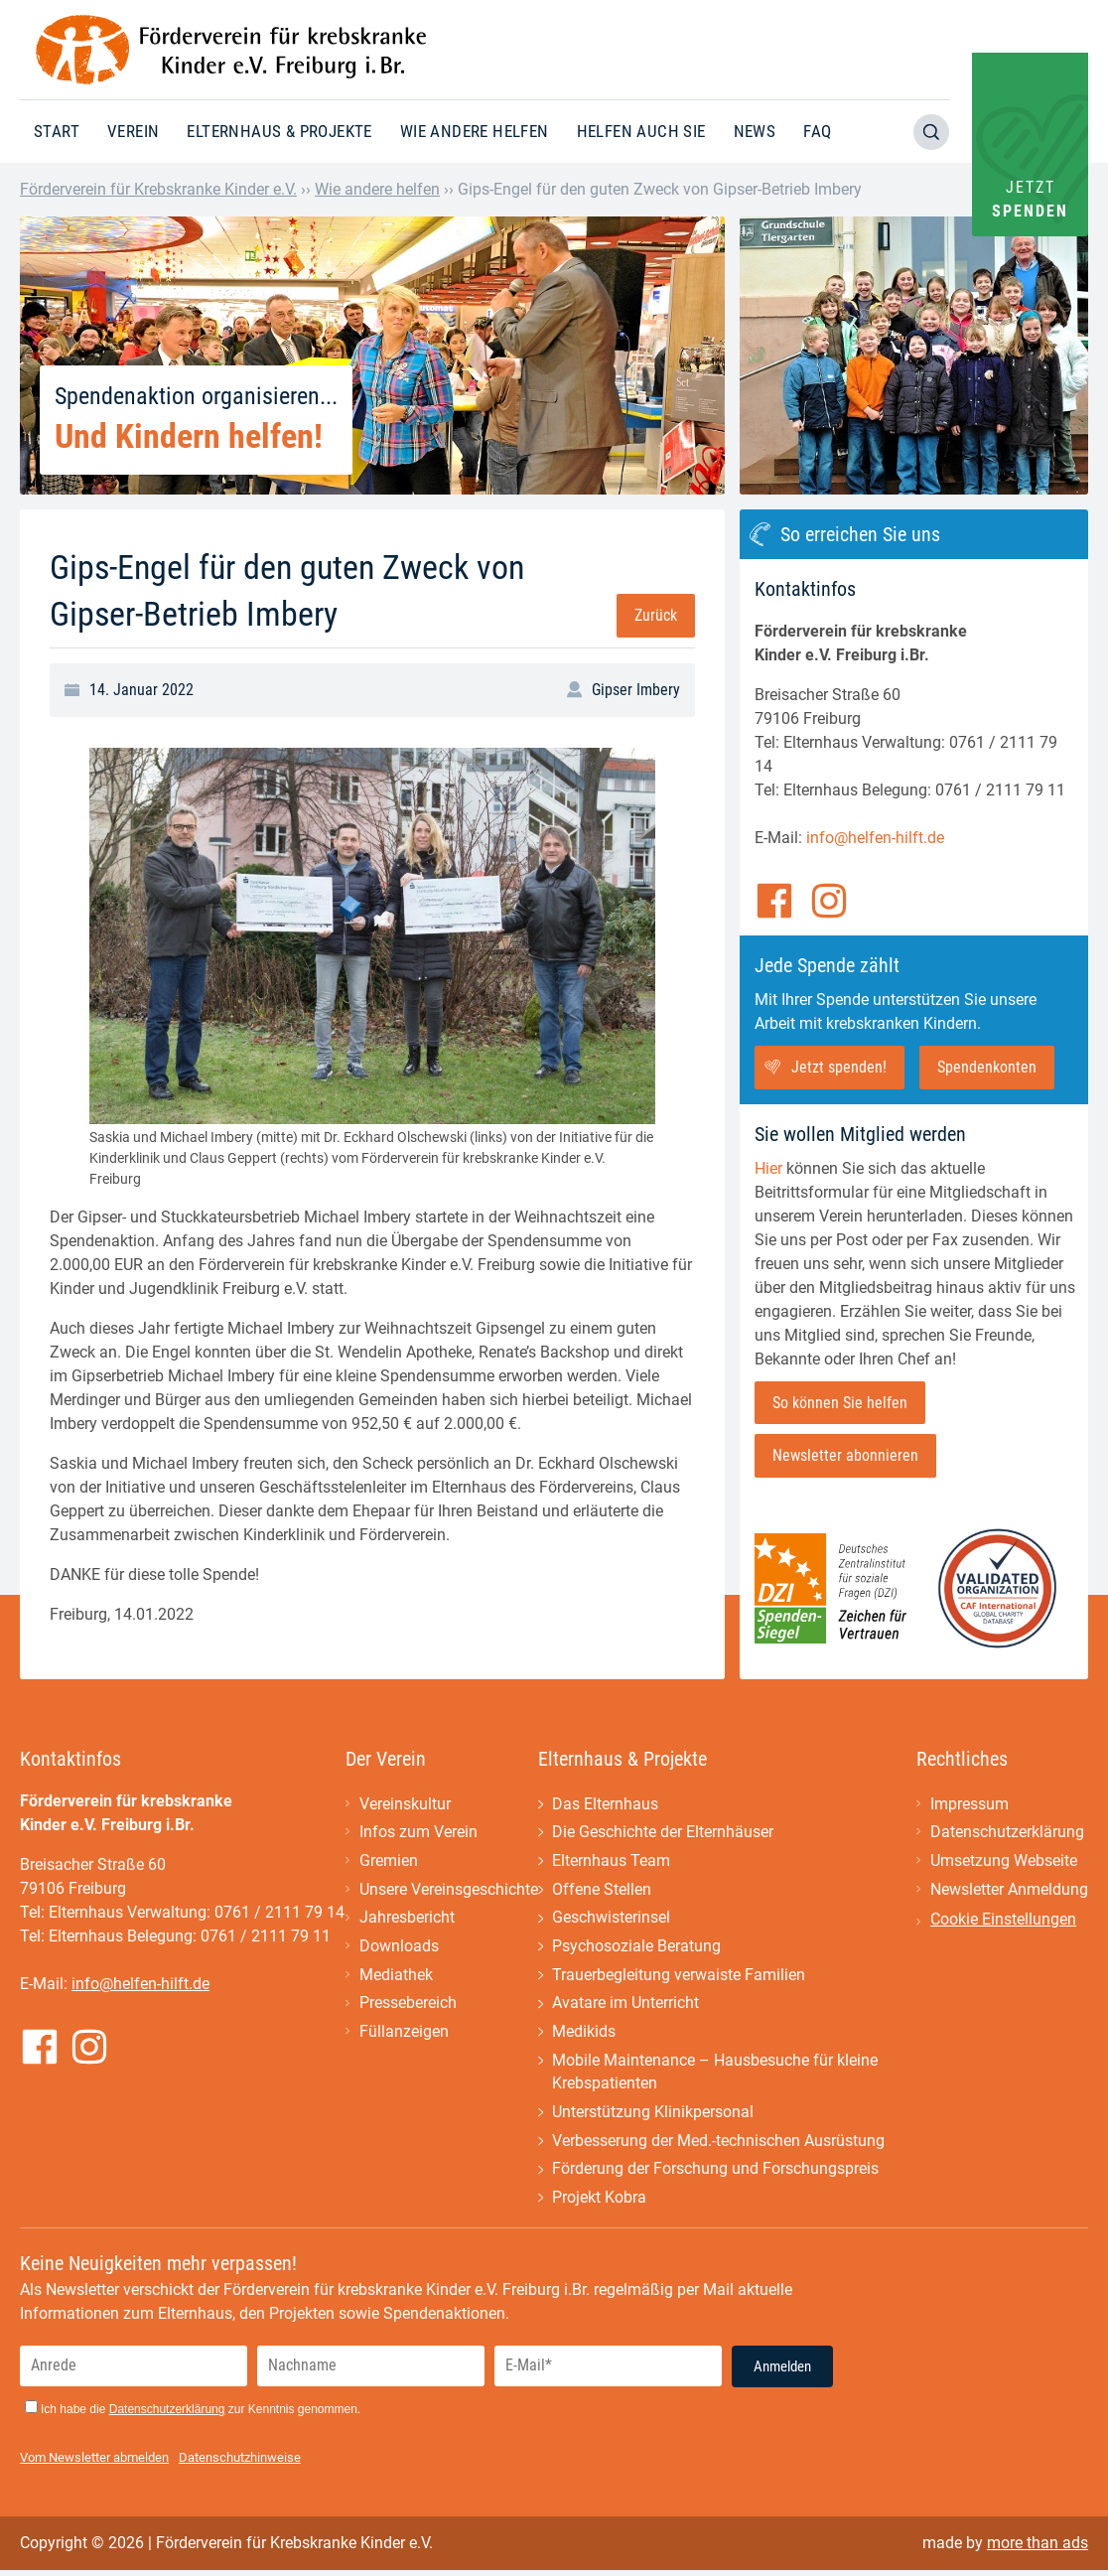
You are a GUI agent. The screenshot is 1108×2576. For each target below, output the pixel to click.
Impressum (969, 1804)
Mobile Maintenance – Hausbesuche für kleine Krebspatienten (715, 2076)
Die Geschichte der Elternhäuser (662, 1833)
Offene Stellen (601, 1891)
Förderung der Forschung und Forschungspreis (715, 2174)
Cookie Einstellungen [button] (1003, 1921)
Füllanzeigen (404, 2035)
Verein (133, 131)
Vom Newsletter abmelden (94, 2463)
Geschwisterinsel (611, 1920)
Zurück (655, 615)
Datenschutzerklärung (1007, 1833)
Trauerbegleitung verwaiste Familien (678, 1977)
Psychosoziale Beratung (636, 1948)
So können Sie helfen (839, 1402)
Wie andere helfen (474, 131)
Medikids (584, 2035)
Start (56, 131)
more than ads (1037, 2548)
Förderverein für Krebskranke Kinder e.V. (158, 189)
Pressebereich (408, 2006)
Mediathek (396, 1977)
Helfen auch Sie (641, 131)
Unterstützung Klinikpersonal (653, 2116)
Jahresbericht (407, 1920)
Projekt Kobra (599, 2203)
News (755, 131)
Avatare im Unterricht (625, 2006)
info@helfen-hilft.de (875, 837)
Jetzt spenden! (839, 1067)
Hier (768, 1168)
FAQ (817, 131)
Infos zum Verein (418, 1833)
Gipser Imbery (636, 689)
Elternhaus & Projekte (279, 131)
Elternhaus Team (611, 1862)
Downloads (399, 1948)
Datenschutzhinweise (240, 2463)
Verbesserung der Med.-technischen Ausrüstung (718, 2145)
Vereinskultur (405, 1804)
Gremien (388, 1862)
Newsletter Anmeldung (1009, 1891)
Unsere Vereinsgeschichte (448, 1891)
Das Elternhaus (605, 1804)
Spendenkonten (987, 1067)
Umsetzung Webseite (1003, 1862)
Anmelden (782, 2372)
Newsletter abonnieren (845, 1456)
